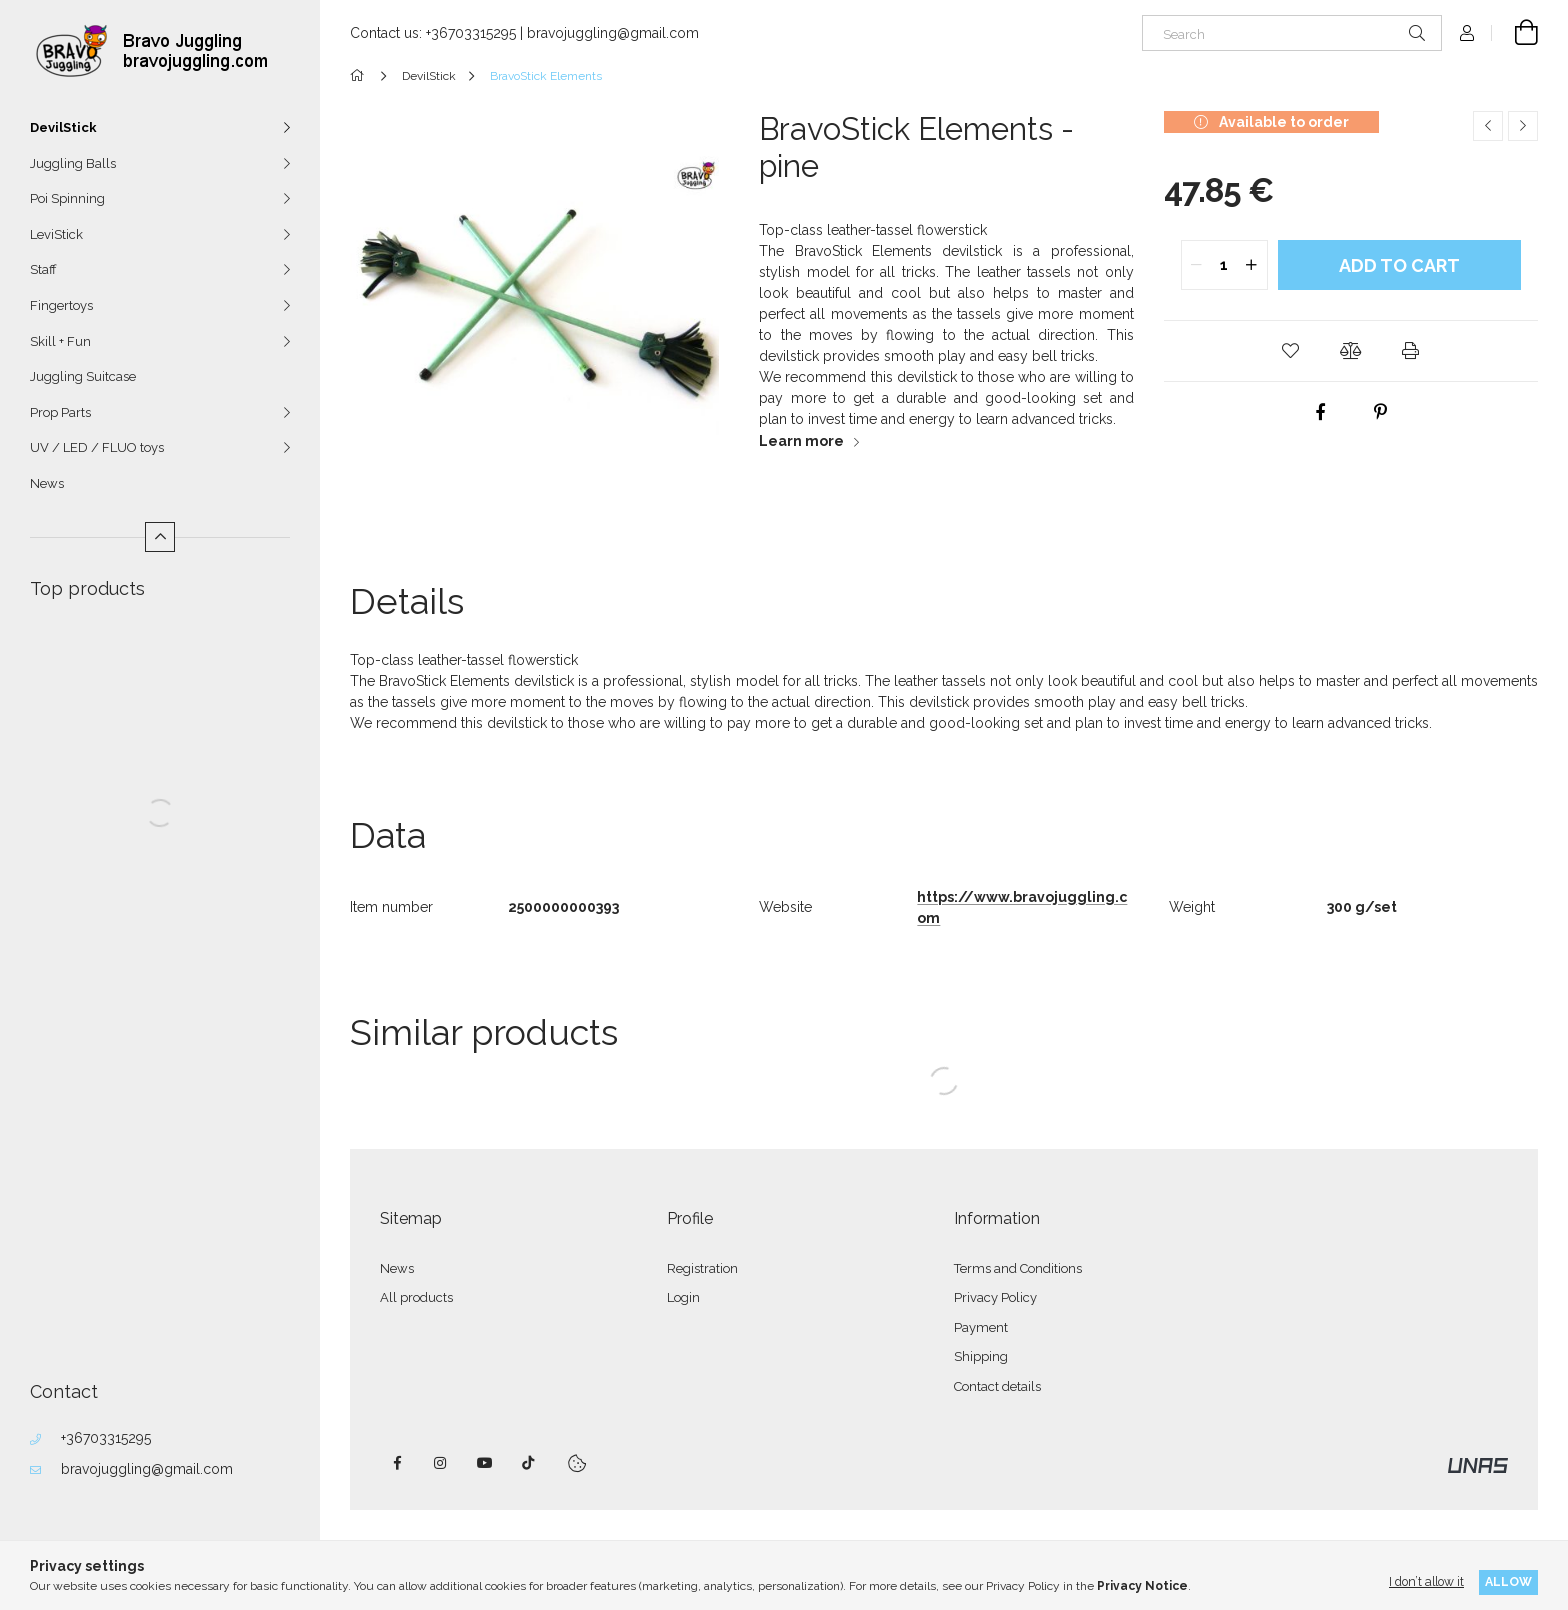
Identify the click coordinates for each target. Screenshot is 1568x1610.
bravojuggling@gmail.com (147, 1469)
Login (683, 1297)
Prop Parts (60, 412)
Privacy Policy (995, 1297)
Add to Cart (1399, 265)
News (47, 483)
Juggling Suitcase (83, 376)
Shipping (981, 1356)
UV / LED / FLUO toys (97, 447)
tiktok (529, 1463)
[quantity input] (1224, 265)
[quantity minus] (1197, 265)
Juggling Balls (73, 163)
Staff (43, 269)
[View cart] (1515, 33)
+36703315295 (106, 1438)
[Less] (160, 537)
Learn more (801, 441)
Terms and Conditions (1018, 1268)
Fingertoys (61, 305)
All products (416, 1297)
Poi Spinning (67, 198)
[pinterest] (1381, 412)
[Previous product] (1488, 126)
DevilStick (63, 127)
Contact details (997, 1386)
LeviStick (56, 234)
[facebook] (1321, 412)
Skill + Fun (60, 341)
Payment (981, 1327)
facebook (397, 1463)
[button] (1291, 351)
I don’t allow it (1426, 1581)
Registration (702, 1268)
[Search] (1292, 33)
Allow (1508, 1581)
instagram (441, 1463)
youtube (485, 1463)
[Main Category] (360, 76)
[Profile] (1467, 33)
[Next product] (1523, 126)
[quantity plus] (1252, 265)
